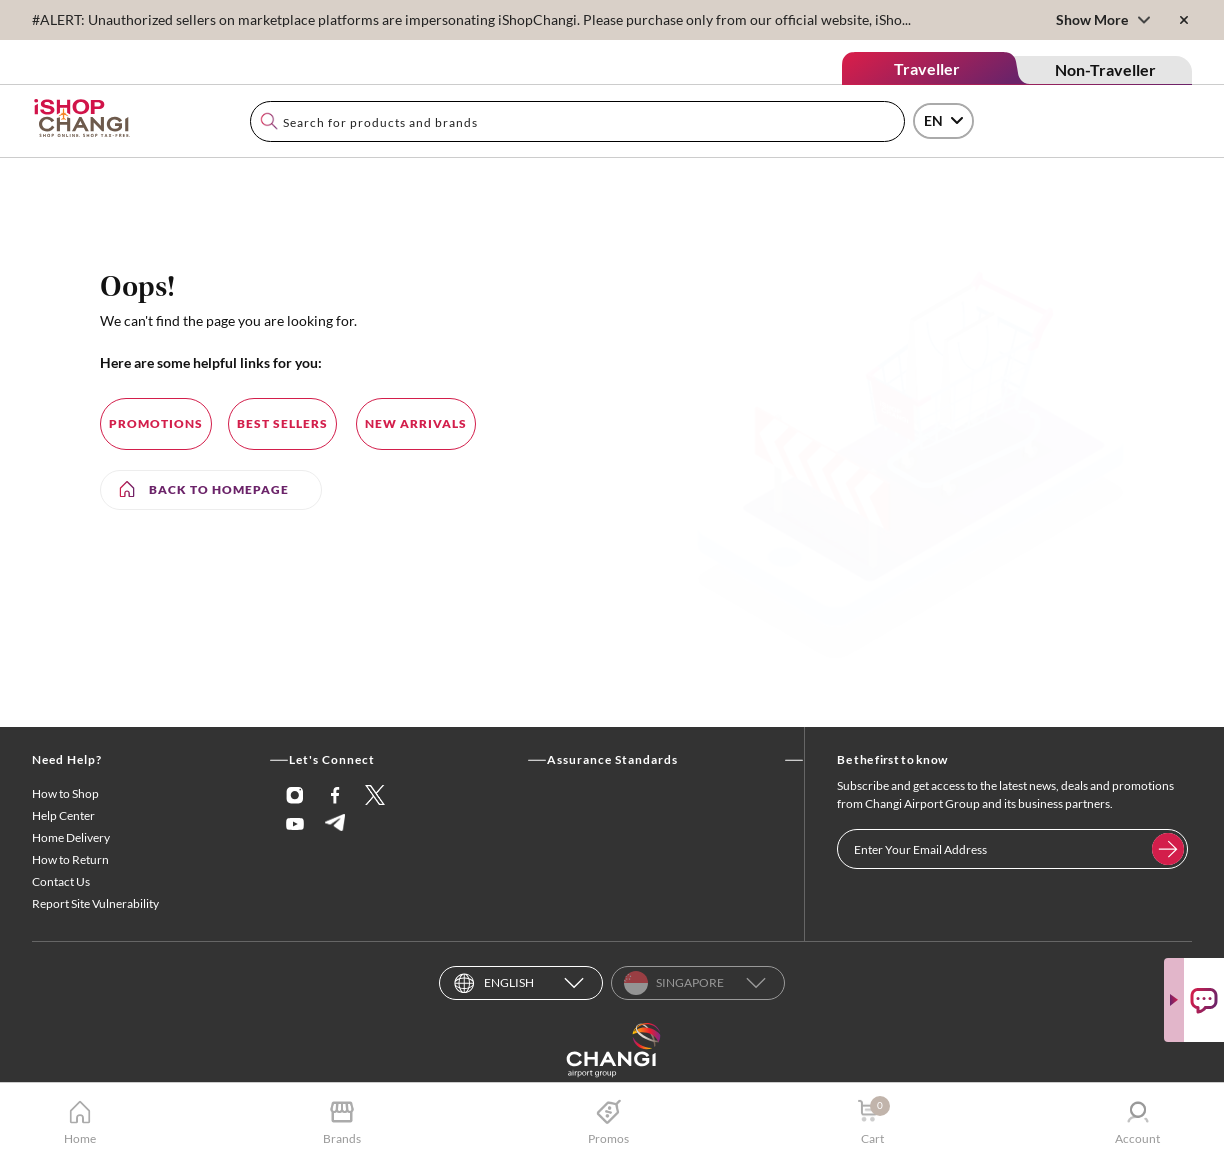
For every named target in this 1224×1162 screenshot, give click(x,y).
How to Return (70, 859)
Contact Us (61, 881)
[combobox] (577, 121)
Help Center (63, 815)
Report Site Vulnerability (95, 903)
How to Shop (65, 793)
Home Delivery (71, 837)
